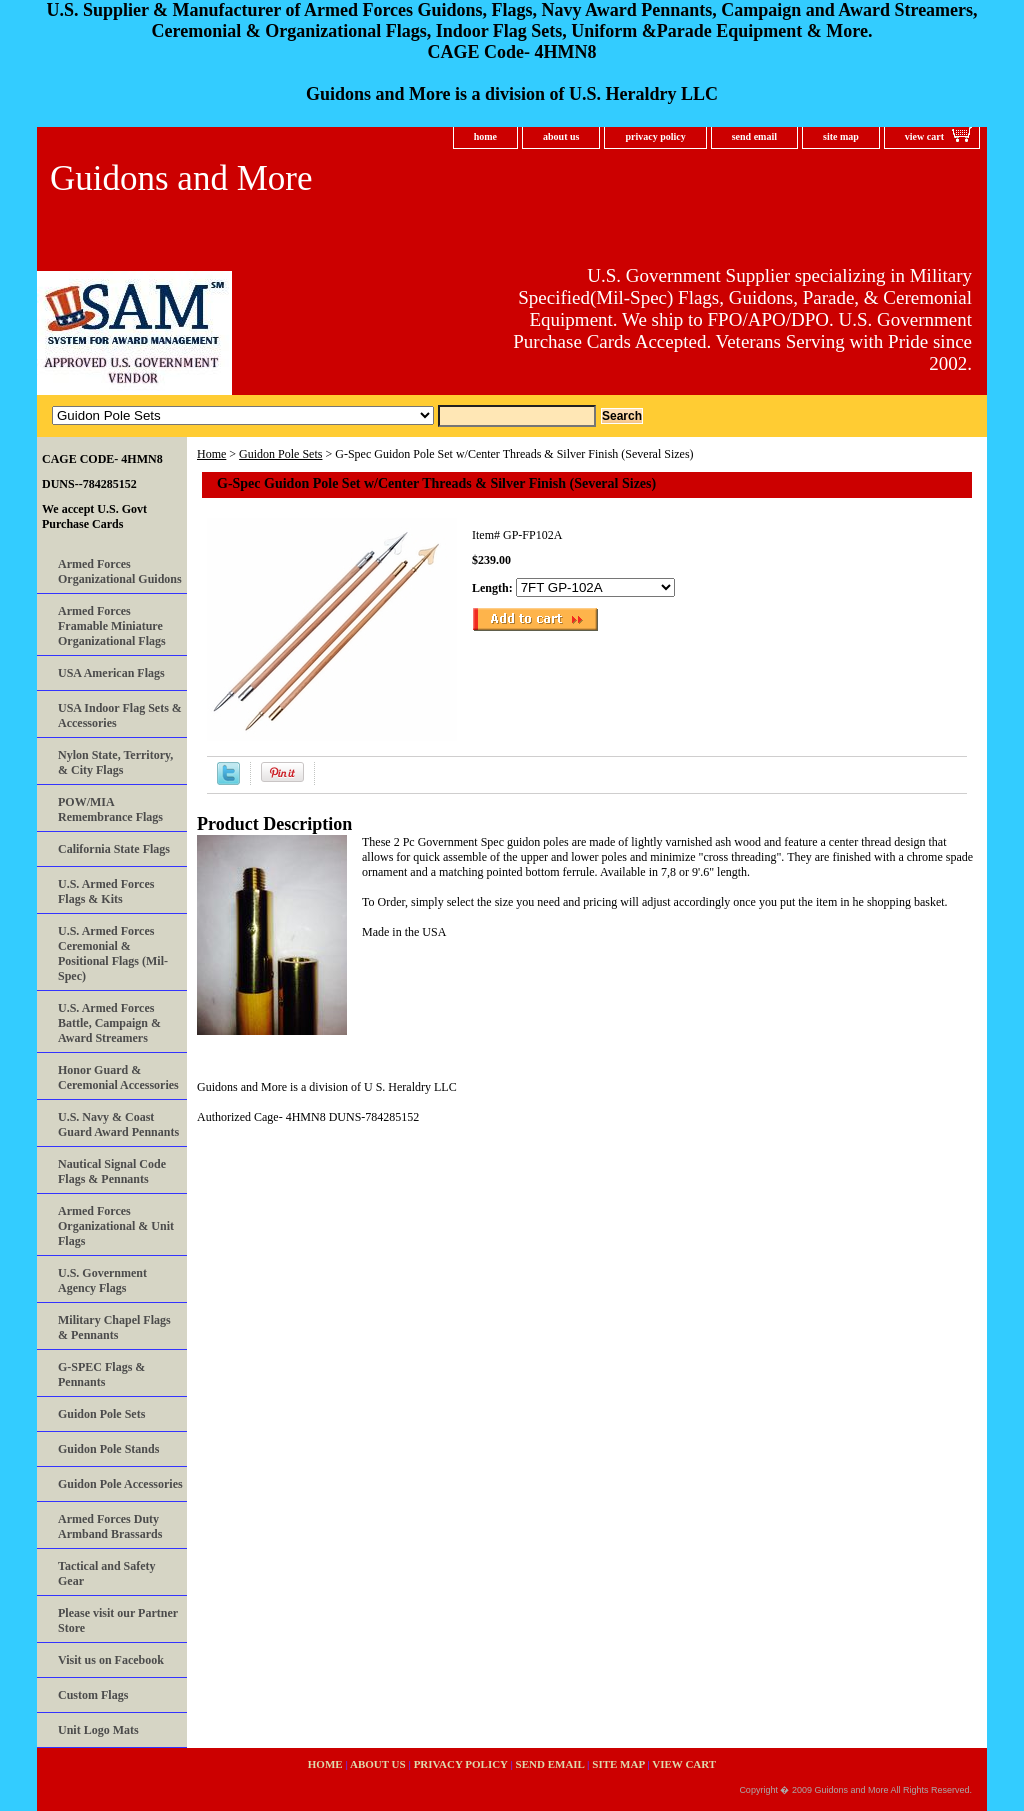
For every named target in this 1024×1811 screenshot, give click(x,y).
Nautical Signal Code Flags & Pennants (112, 1171)
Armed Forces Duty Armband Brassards (110, 1526)
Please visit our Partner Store (118, 1620)
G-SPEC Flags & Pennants (101, 1374)
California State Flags (114, 849)
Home (211, 454)
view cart (924, 136)
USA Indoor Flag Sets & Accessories (120, 715)
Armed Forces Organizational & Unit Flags (116, 1226)
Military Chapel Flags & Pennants (114, 1327)
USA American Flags (111, 673)
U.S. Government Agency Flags (102, 1280)
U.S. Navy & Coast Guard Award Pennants (118, 1124)
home (485, 136)
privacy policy (655, 136)
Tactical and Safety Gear (107, 1573)
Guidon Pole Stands (108, 1449)
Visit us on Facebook (111, 1660)
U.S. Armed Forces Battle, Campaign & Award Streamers (109, 1023)
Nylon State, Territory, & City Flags (115, 762)
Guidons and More (181, 178)
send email (754, 136)
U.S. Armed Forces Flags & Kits (106, 891)
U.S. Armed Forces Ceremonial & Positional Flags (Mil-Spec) (113, 953)
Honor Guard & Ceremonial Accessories (118, 1077)
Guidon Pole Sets (280, 454)
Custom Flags (93, 1695)
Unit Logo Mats (98, 1730)
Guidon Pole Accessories (120, 1484)
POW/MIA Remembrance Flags (110, 809)
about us (561, 136)
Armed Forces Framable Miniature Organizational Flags (112, 626)
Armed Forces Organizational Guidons (120, 571)
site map (841, 136)
